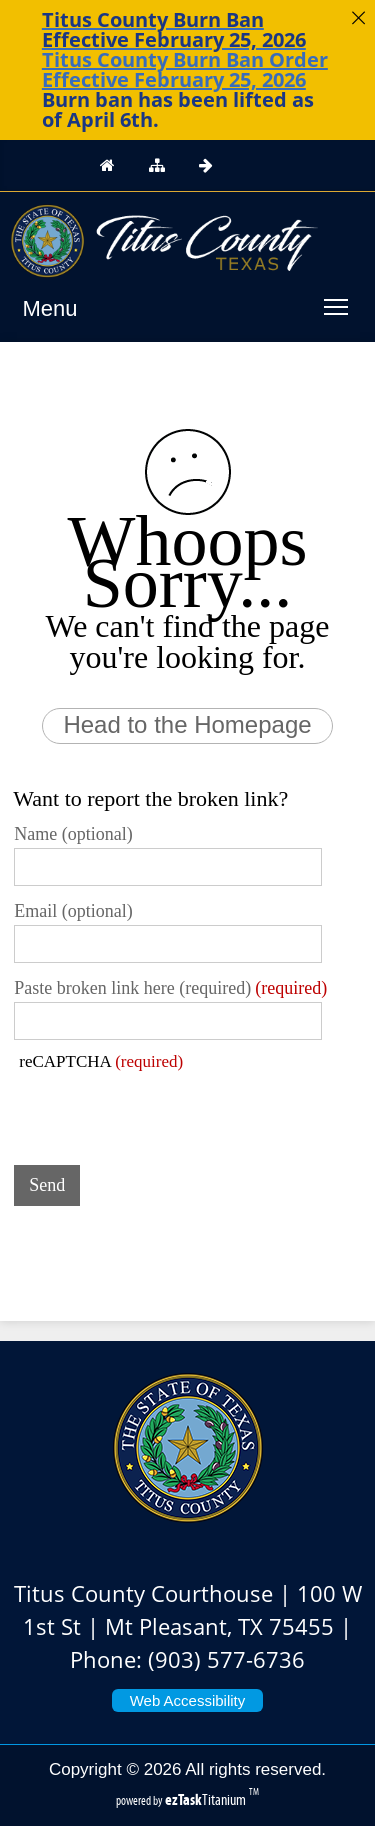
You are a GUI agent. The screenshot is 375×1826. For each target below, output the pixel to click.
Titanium (207, 1799)
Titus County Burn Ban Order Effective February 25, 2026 (185, 69)
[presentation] (166, 1111)
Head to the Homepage (187, 724)
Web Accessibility (188, 1700)
